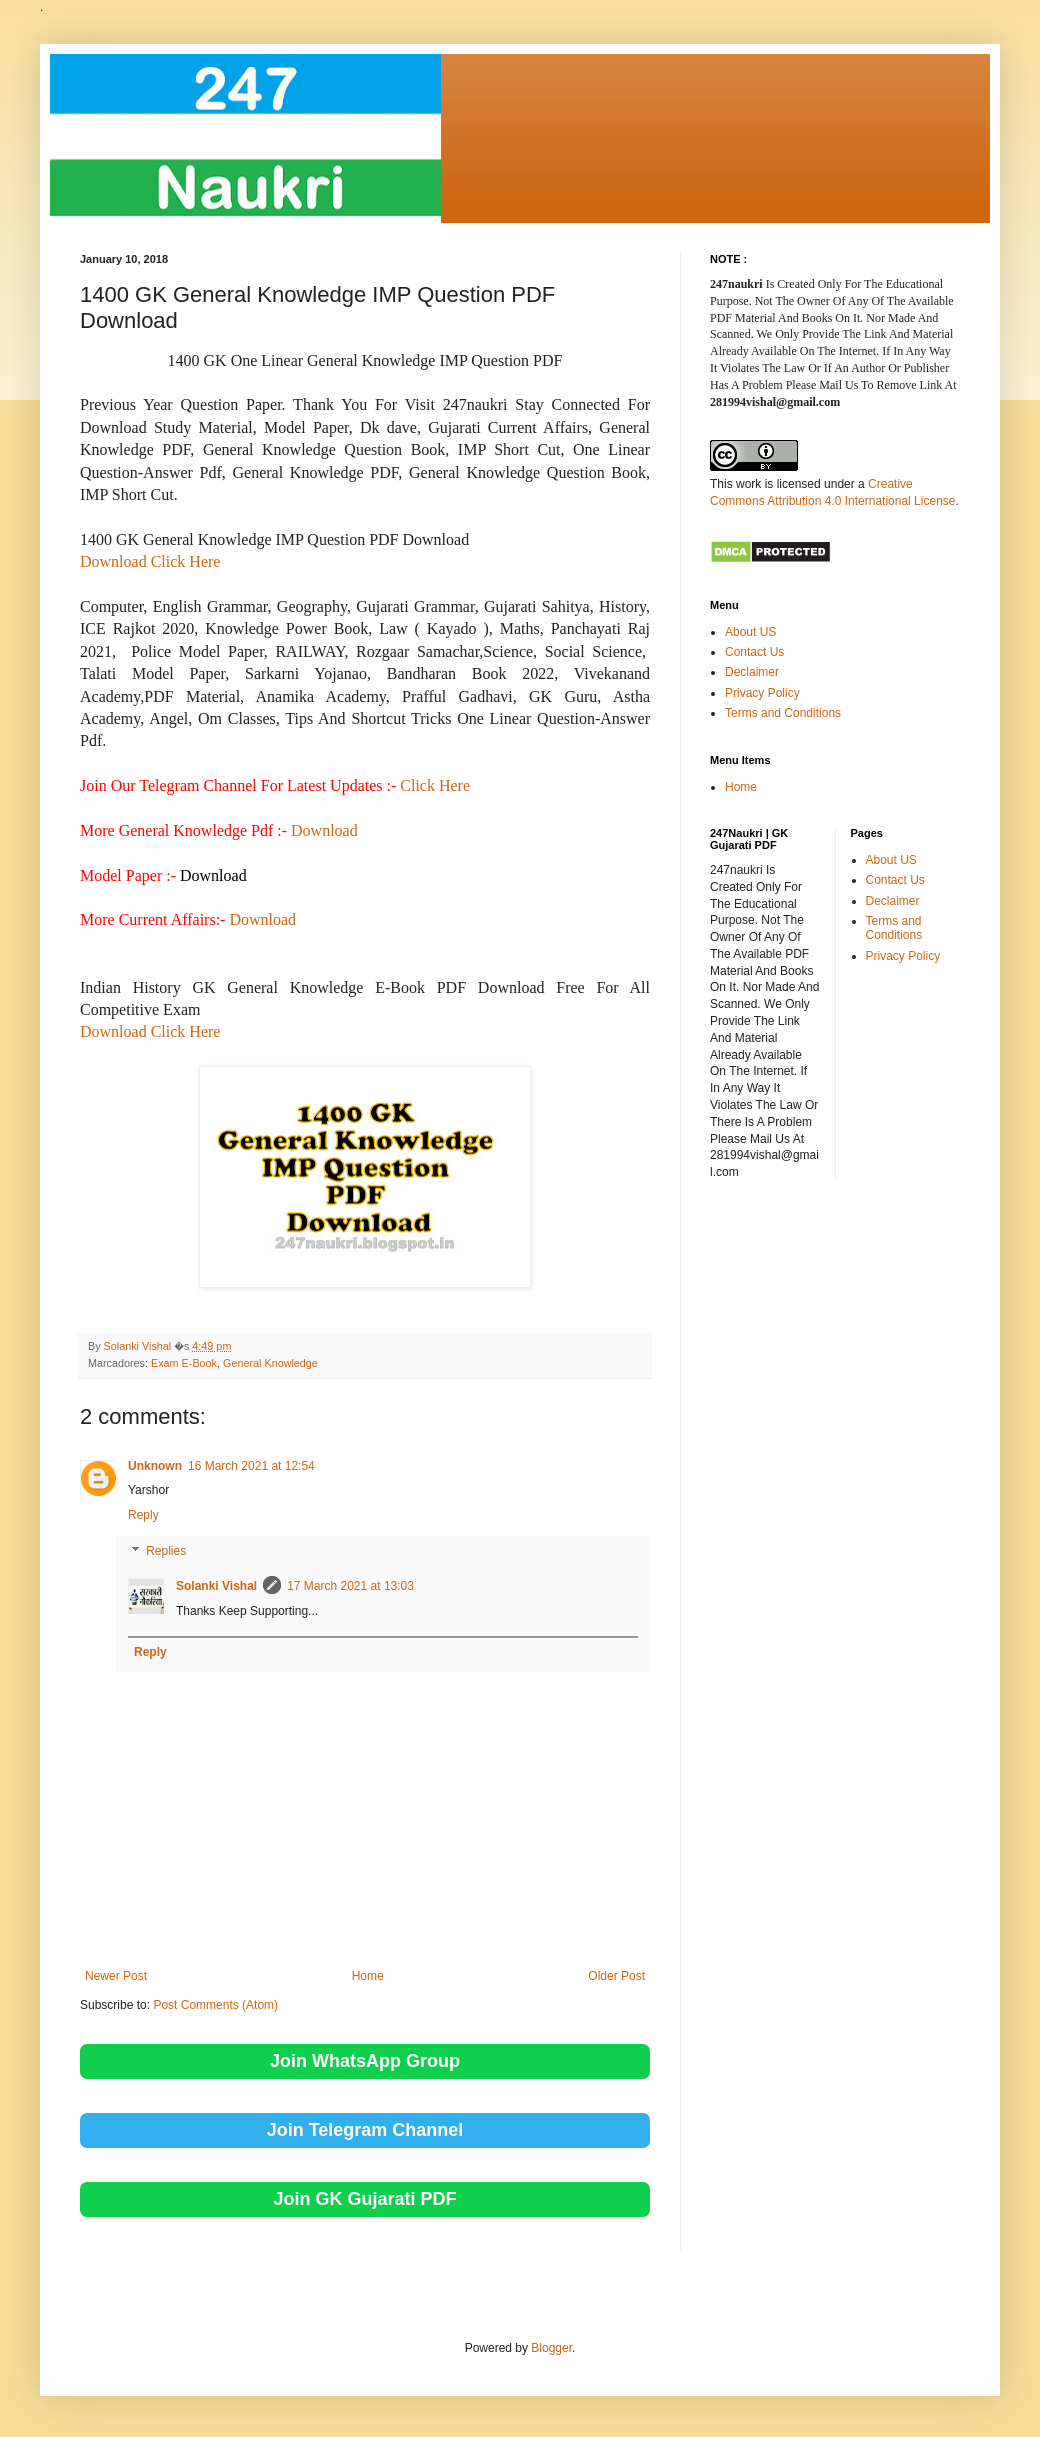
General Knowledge (270, 1363)
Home (368, 1976)
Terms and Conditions (783, 713)
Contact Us (754, 652)
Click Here (435, 785)
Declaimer (752, 672)
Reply (143, 1515)
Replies (166, 1551)
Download (324, 830)
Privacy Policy (762, 693)
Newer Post (116, 1976)
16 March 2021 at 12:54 (251, 1466)
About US (750, 632)
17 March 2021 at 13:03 (350, 1586)
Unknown (155, 1466)
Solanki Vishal (216, 1586)
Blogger (551, 2348)
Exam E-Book (184, 1363)
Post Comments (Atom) (215, 2005)
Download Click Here (150, 561)
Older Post (616, 1976)
